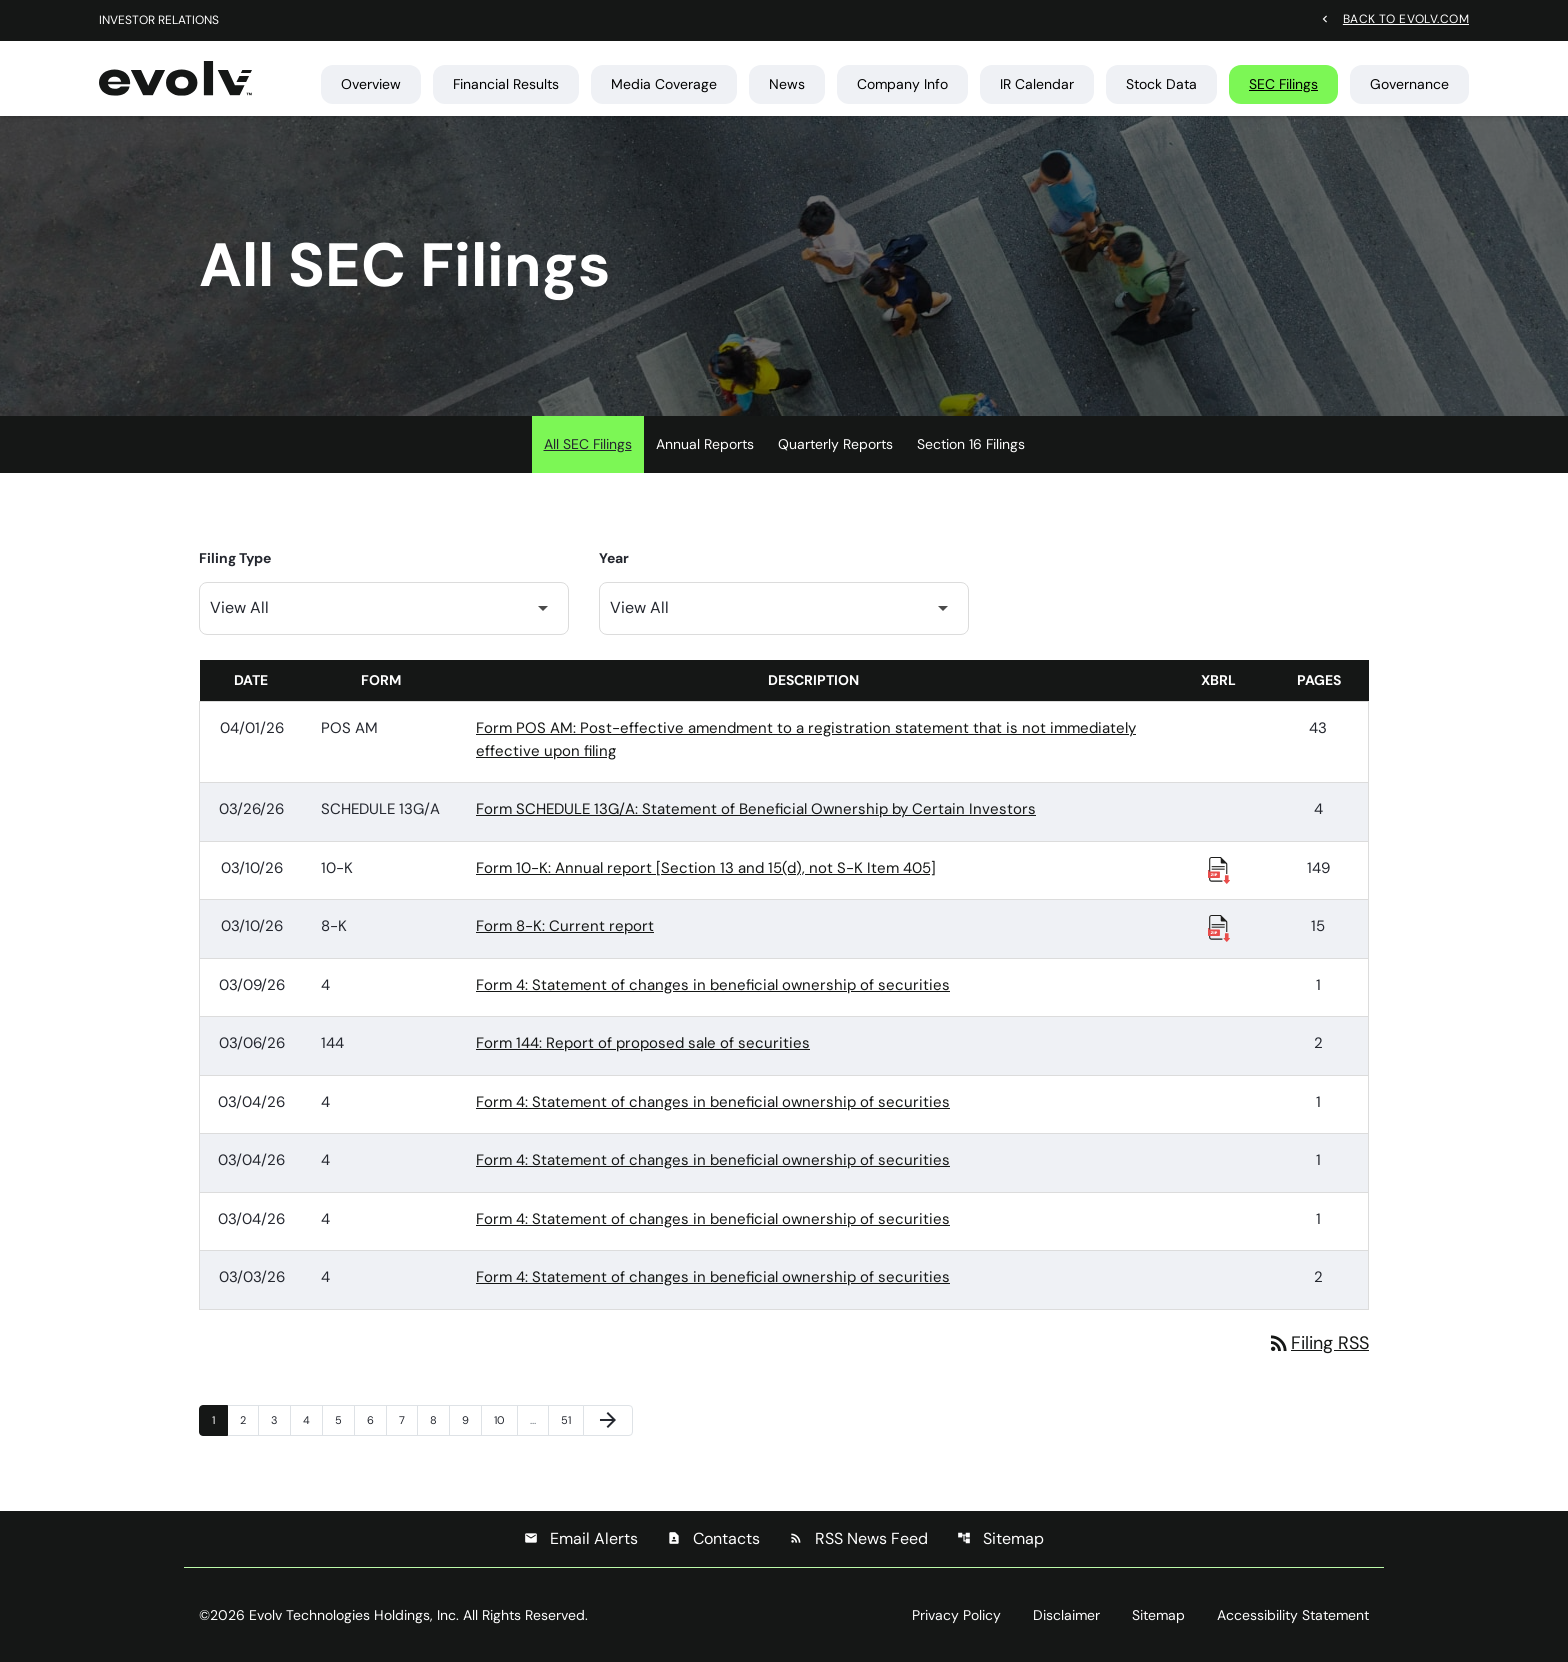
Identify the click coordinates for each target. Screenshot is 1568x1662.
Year (614, 558)
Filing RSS (1318, 1343)
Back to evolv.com (1406, 18)
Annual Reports (705, 444)
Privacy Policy (956, 1615)
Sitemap (1000, 1538)
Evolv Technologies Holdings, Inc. (354, 1615)
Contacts (713, 1538)
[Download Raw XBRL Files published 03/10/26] (1219, 869)
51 (572, 1419)
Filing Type (235, 558)
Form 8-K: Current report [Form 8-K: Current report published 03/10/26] (565, 926)
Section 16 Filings (971, 444)
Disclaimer (1066, 1615)
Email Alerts (581, 1538)
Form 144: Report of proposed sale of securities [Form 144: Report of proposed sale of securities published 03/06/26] (643, 1043)
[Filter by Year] (784, 608)
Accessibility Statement (1293, 1615)
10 (505, 1419)
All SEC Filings (588, 444)
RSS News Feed (858, 1538)
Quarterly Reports (835, 444)
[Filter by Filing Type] (384, 608)
